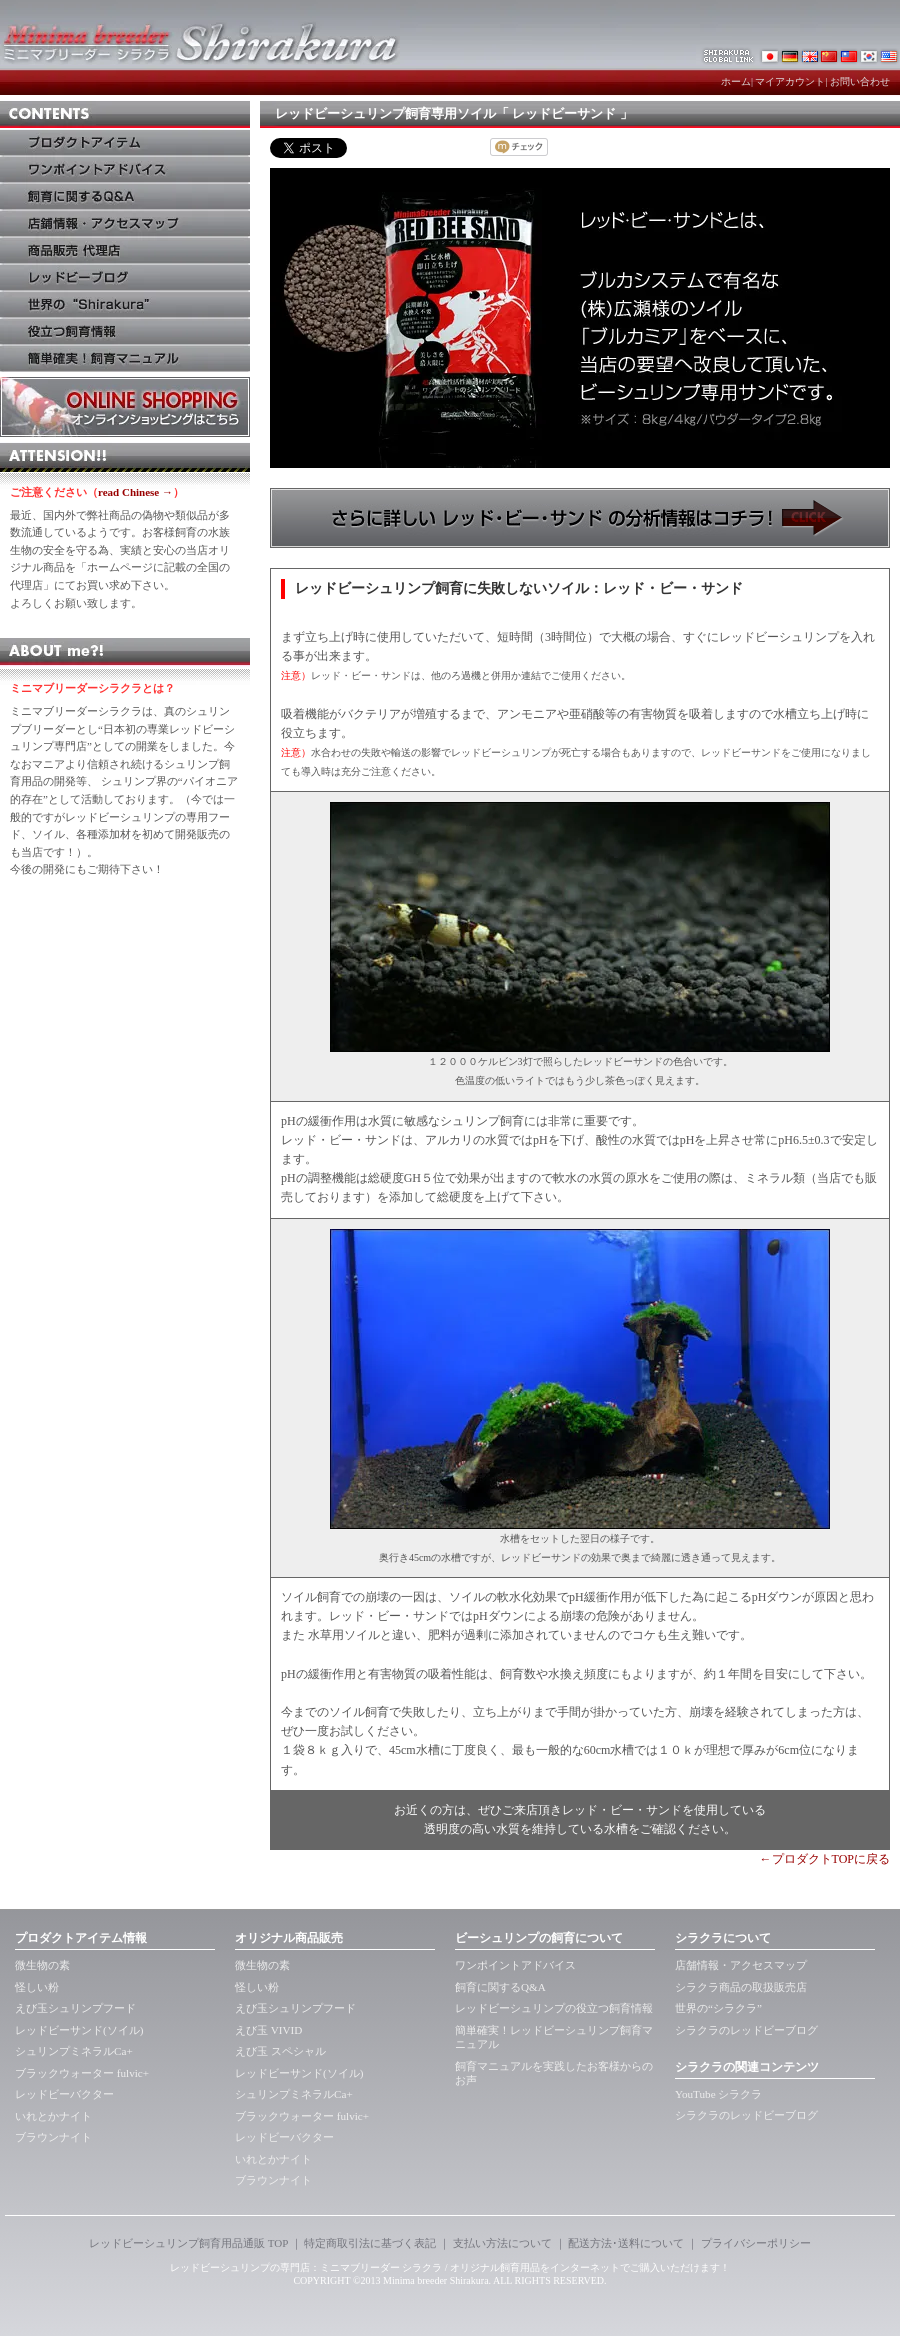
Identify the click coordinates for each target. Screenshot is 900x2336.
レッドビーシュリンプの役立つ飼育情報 (554, 2008)
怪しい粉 (37, 1987)
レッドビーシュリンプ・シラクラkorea (870, 55)
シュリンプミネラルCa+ (74, 2051)
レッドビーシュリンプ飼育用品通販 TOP (188, 2243)
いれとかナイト (53, 2116)
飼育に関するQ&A (125, 196)
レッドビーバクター (64, 2094)
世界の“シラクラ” (718, 2008)
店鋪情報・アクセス (125, 223)
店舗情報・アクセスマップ (741, 1965)
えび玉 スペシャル (280, 2051)
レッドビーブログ (125, 277)
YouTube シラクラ (718, 2094)
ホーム (736, 81)
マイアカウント (790, 81)
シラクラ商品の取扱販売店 (741, 1987)
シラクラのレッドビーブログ (746, 2030)
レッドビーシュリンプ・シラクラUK (810, 55)
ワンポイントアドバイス (125, 169)
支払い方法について (502, 2243)
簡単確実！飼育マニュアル (125, 358)
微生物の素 (42, 1965)
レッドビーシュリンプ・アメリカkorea (890, 55)
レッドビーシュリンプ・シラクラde (790, 55)
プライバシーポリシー (756, 2243)
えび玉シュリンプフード (75, 2008)
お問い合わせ (860, 81)
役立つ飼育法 (125, 331)
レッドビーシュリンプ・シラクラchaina (830, 55)
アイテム (125, 142)
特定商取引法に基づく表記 (370, 2243)
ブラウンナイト (53, 2137)
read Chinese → (135, 492)
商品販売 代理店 (125, 250)
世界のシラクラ (125, 304)
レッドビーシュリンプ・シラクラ (770, 55)
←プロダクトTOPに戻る (825, 1859)
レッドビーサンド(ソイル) (79, 2030)
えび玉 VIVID (268, 2030)
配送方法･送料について (626, 2243)
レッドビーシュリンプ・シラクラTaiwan (850, 55)
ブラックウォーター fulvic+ (82, 2073)
